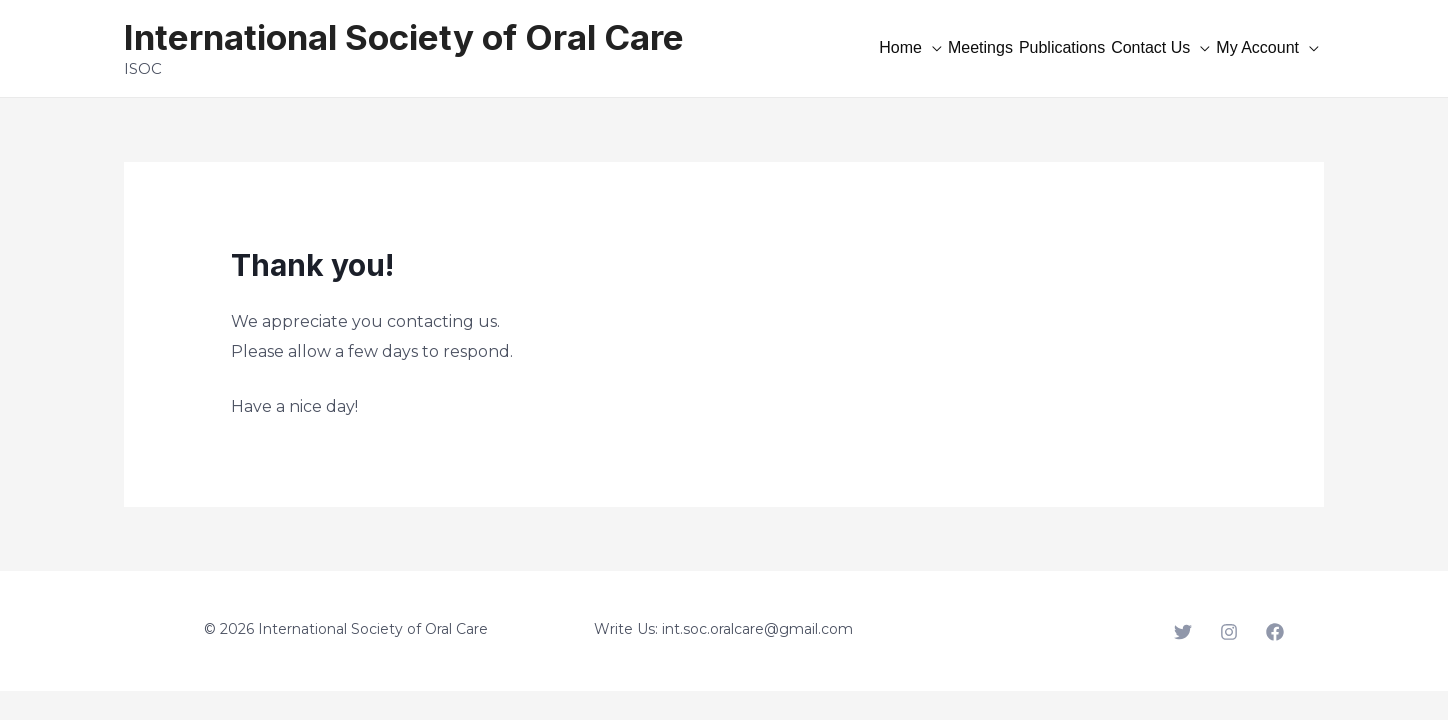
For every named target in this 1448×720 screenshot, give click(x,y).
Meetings (980, 47)
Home (900, 47)
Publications (1062, 47)
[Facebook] (1275, 632)
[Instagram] (1229, 632)
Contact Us (1150, 47)
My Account (1257, 47)
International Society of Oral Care (404, 37)
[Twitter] (1183, 632)
